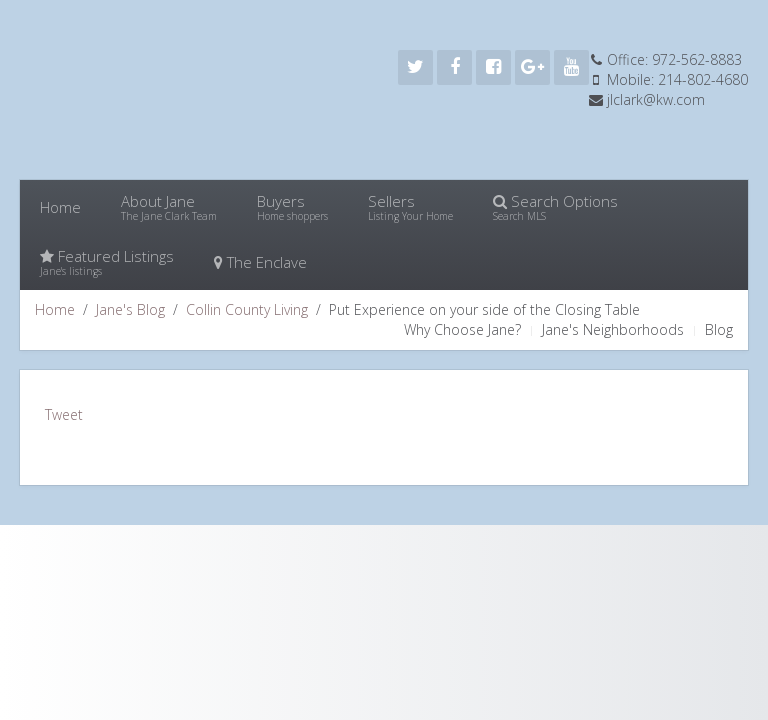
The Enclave (260, 262)
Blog (719, 329)
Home (60, 207)
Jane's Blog (130, 309)
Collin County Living (247, 309)
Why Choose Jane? (462, 329)
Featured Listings (107, 262)
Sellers (410, 207)
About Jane (169, 207)
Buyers (292, 207)
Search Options (555, 207)
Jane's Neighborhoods (613, 329)
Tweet (64, 414)
